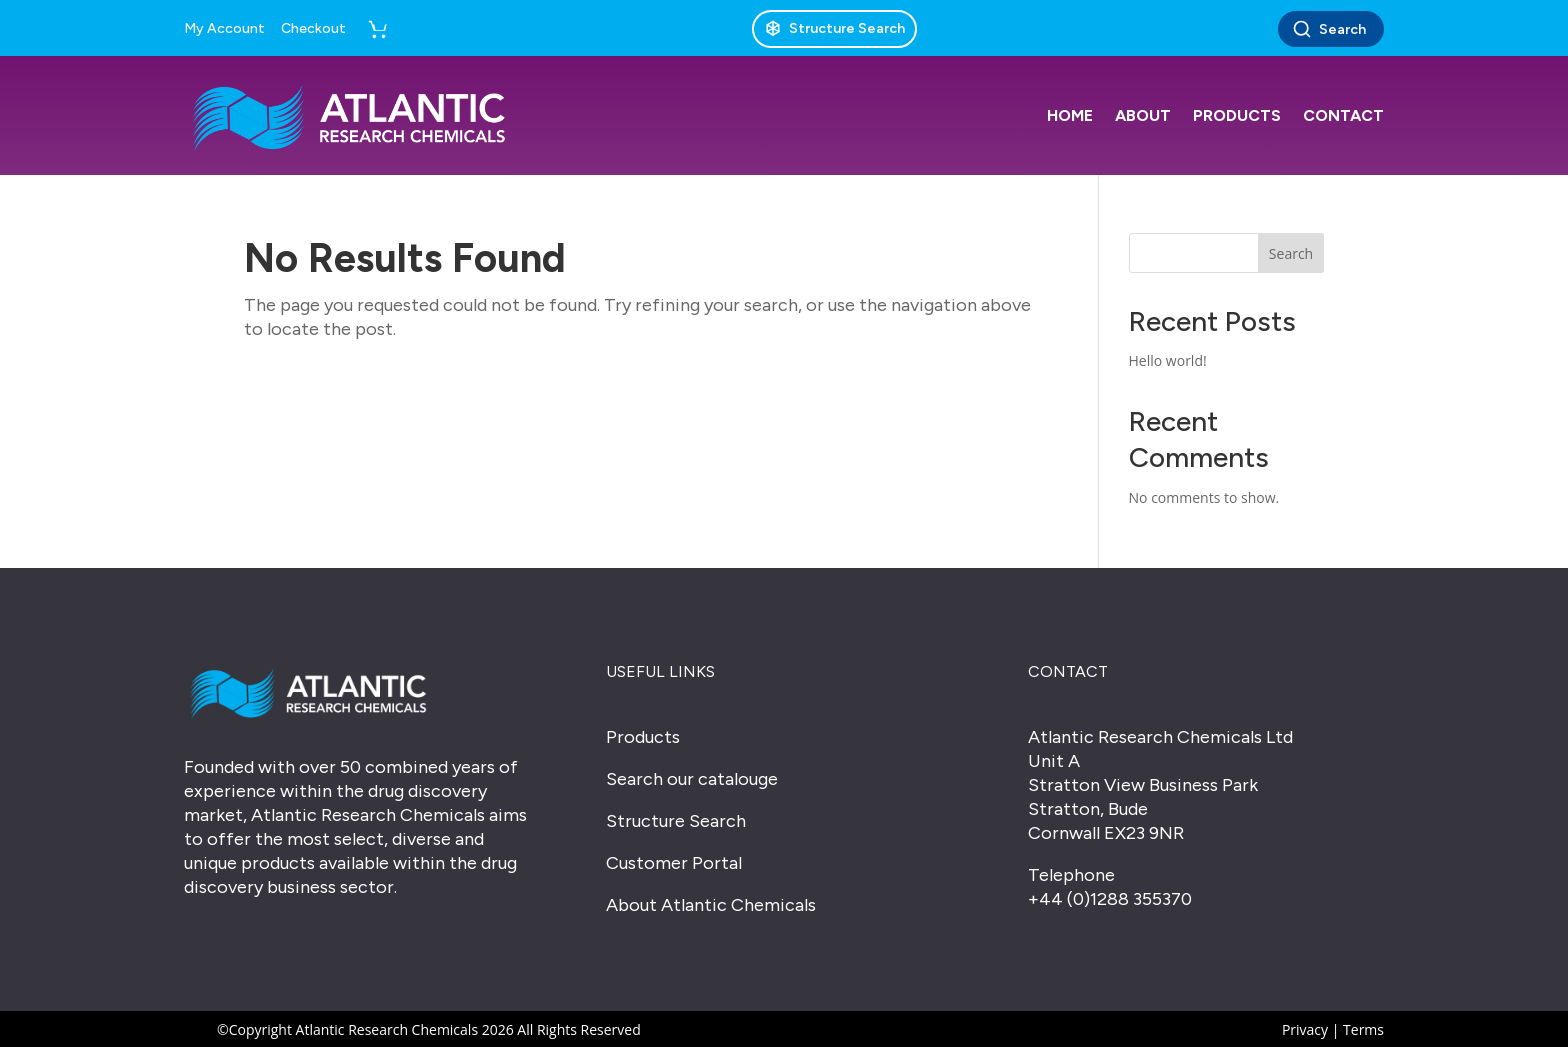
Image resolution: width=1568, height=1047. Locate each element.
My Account (224, 29)
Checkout (313, 29)
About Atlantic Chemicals (711, 905)
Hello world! (1168, 360)
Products (1237, 115)
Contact (1343, 115)
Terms (1363, 1029)
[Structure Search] (834, 29)
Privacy (1305, 1029)
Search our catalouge (692, 779)
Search (1329, 29)
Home (1070, 115)
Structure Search (676, 821)
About (1143, 115)
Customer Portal (674, 863)
